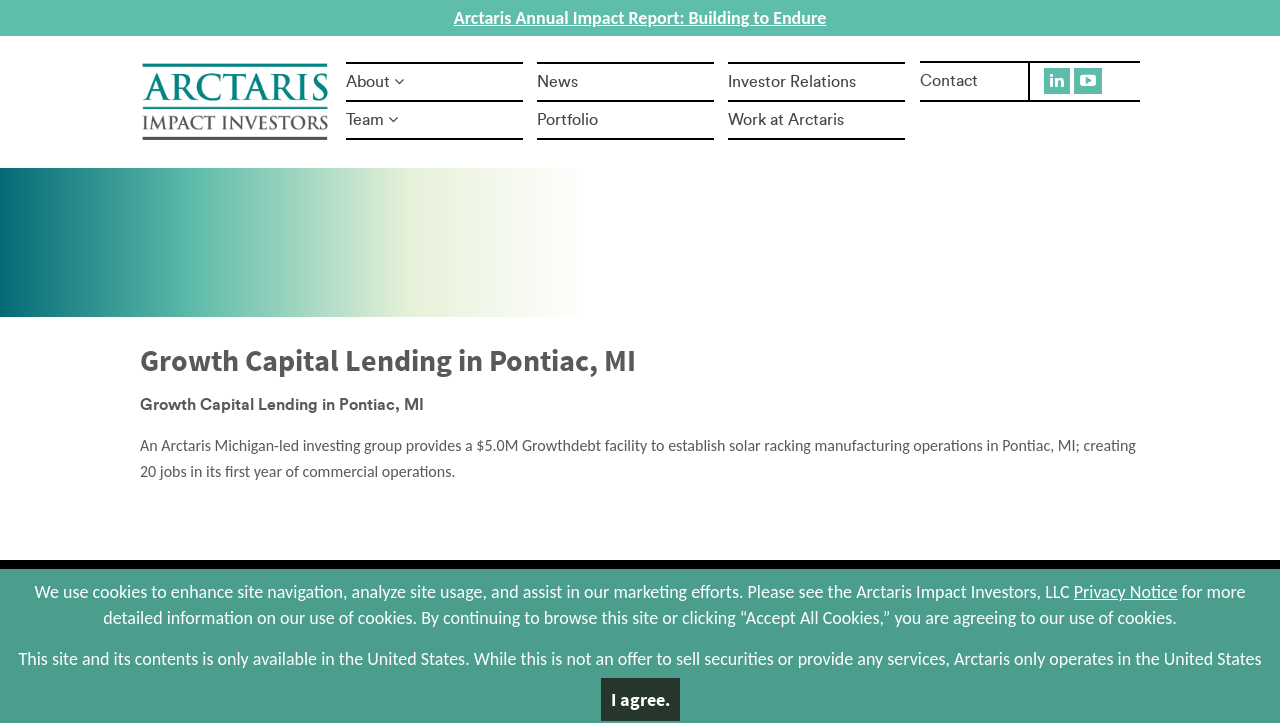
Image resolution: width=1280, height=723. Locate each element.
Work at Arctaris (786, 120)
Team (372, 120)
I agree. (640, 699)
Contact (949, 81)
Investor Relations (792, 82)
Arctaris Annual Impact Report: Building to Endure (640, 18)
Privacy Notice (1126, 592)
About (375, 82)
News (557, 82)
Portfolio (567, 120)
